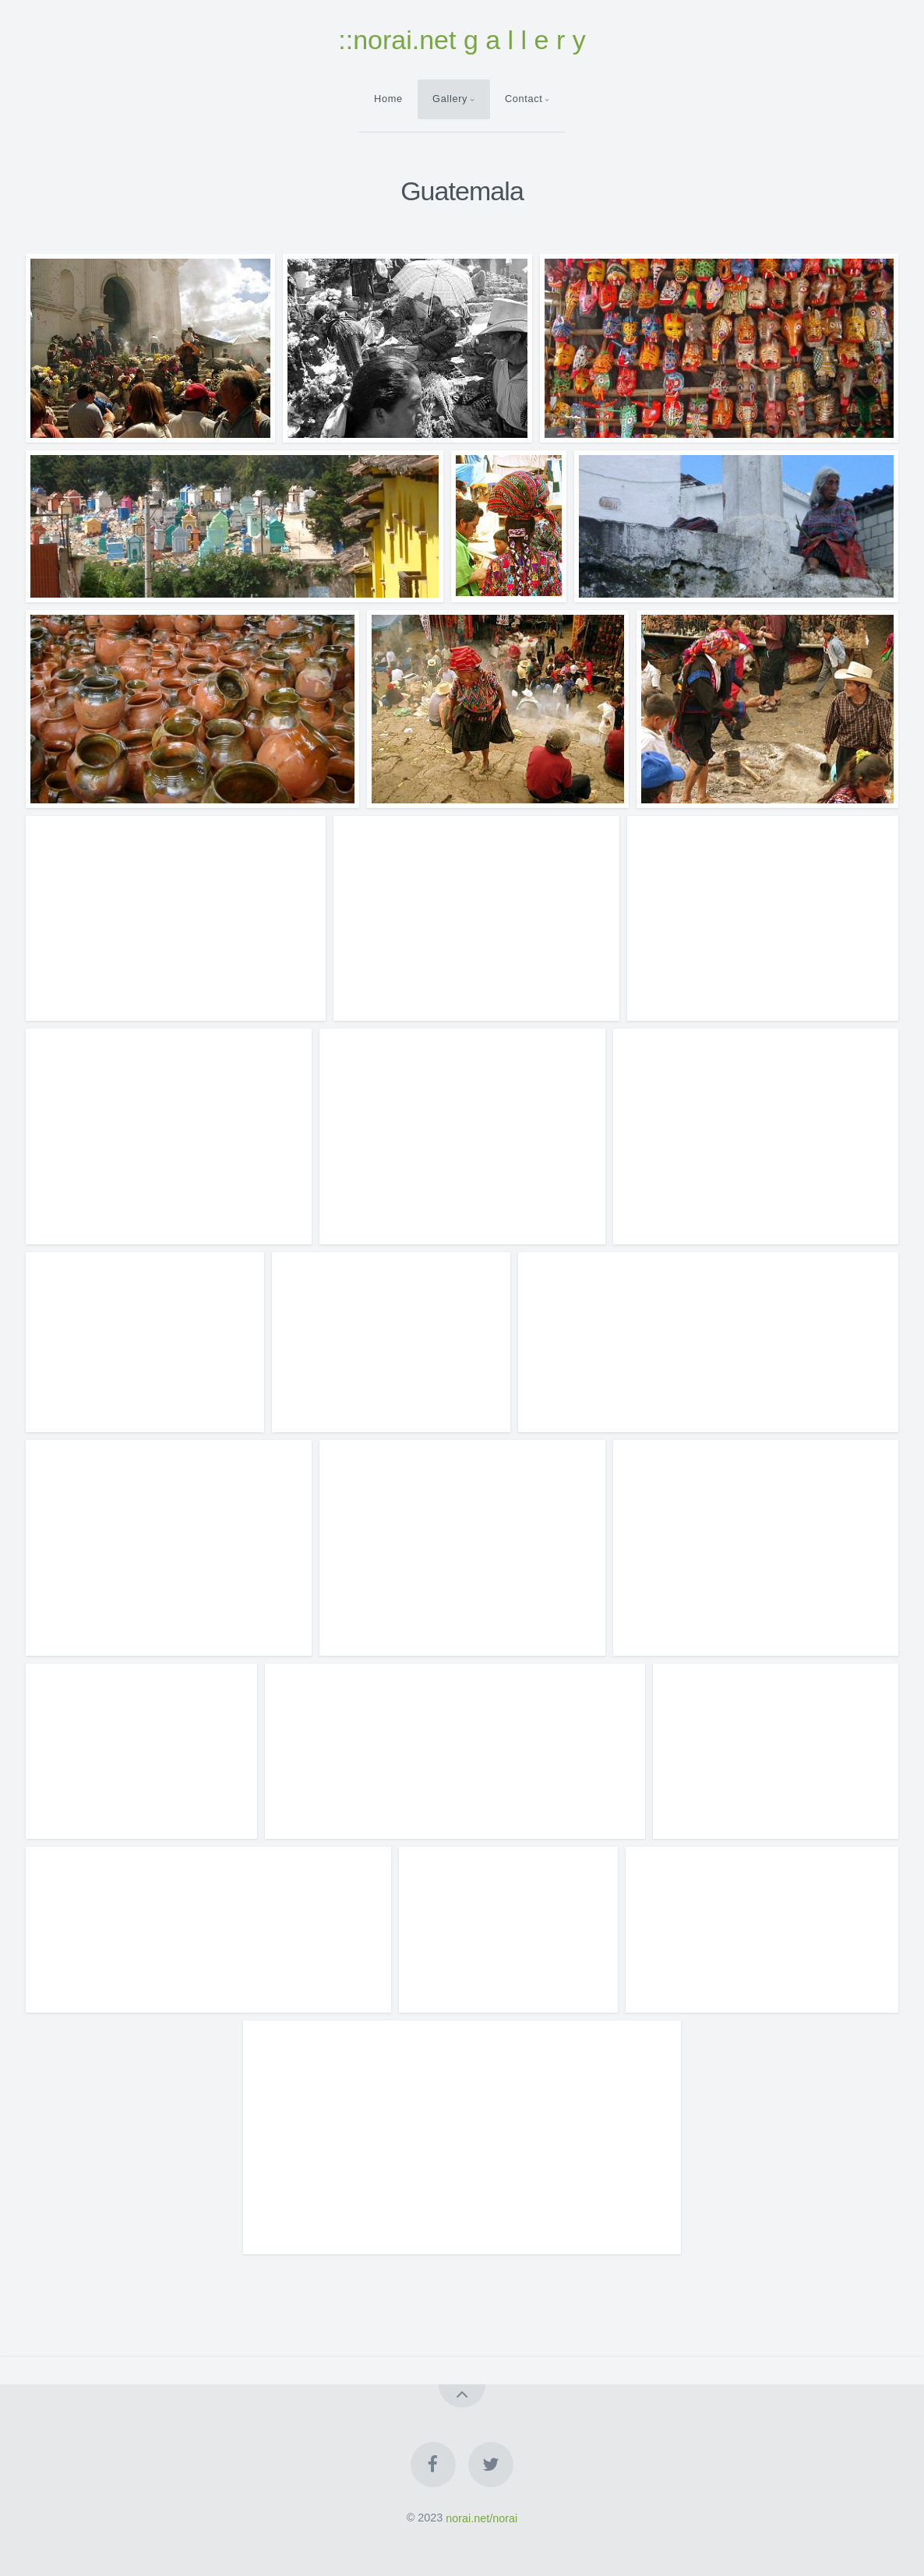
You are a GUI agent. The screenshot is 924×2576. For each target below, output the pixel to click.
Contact (524, 98)
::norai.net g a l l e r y (462, 40)
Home (388, 98)
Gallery (449, 98)
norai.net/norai (481, 2517)
